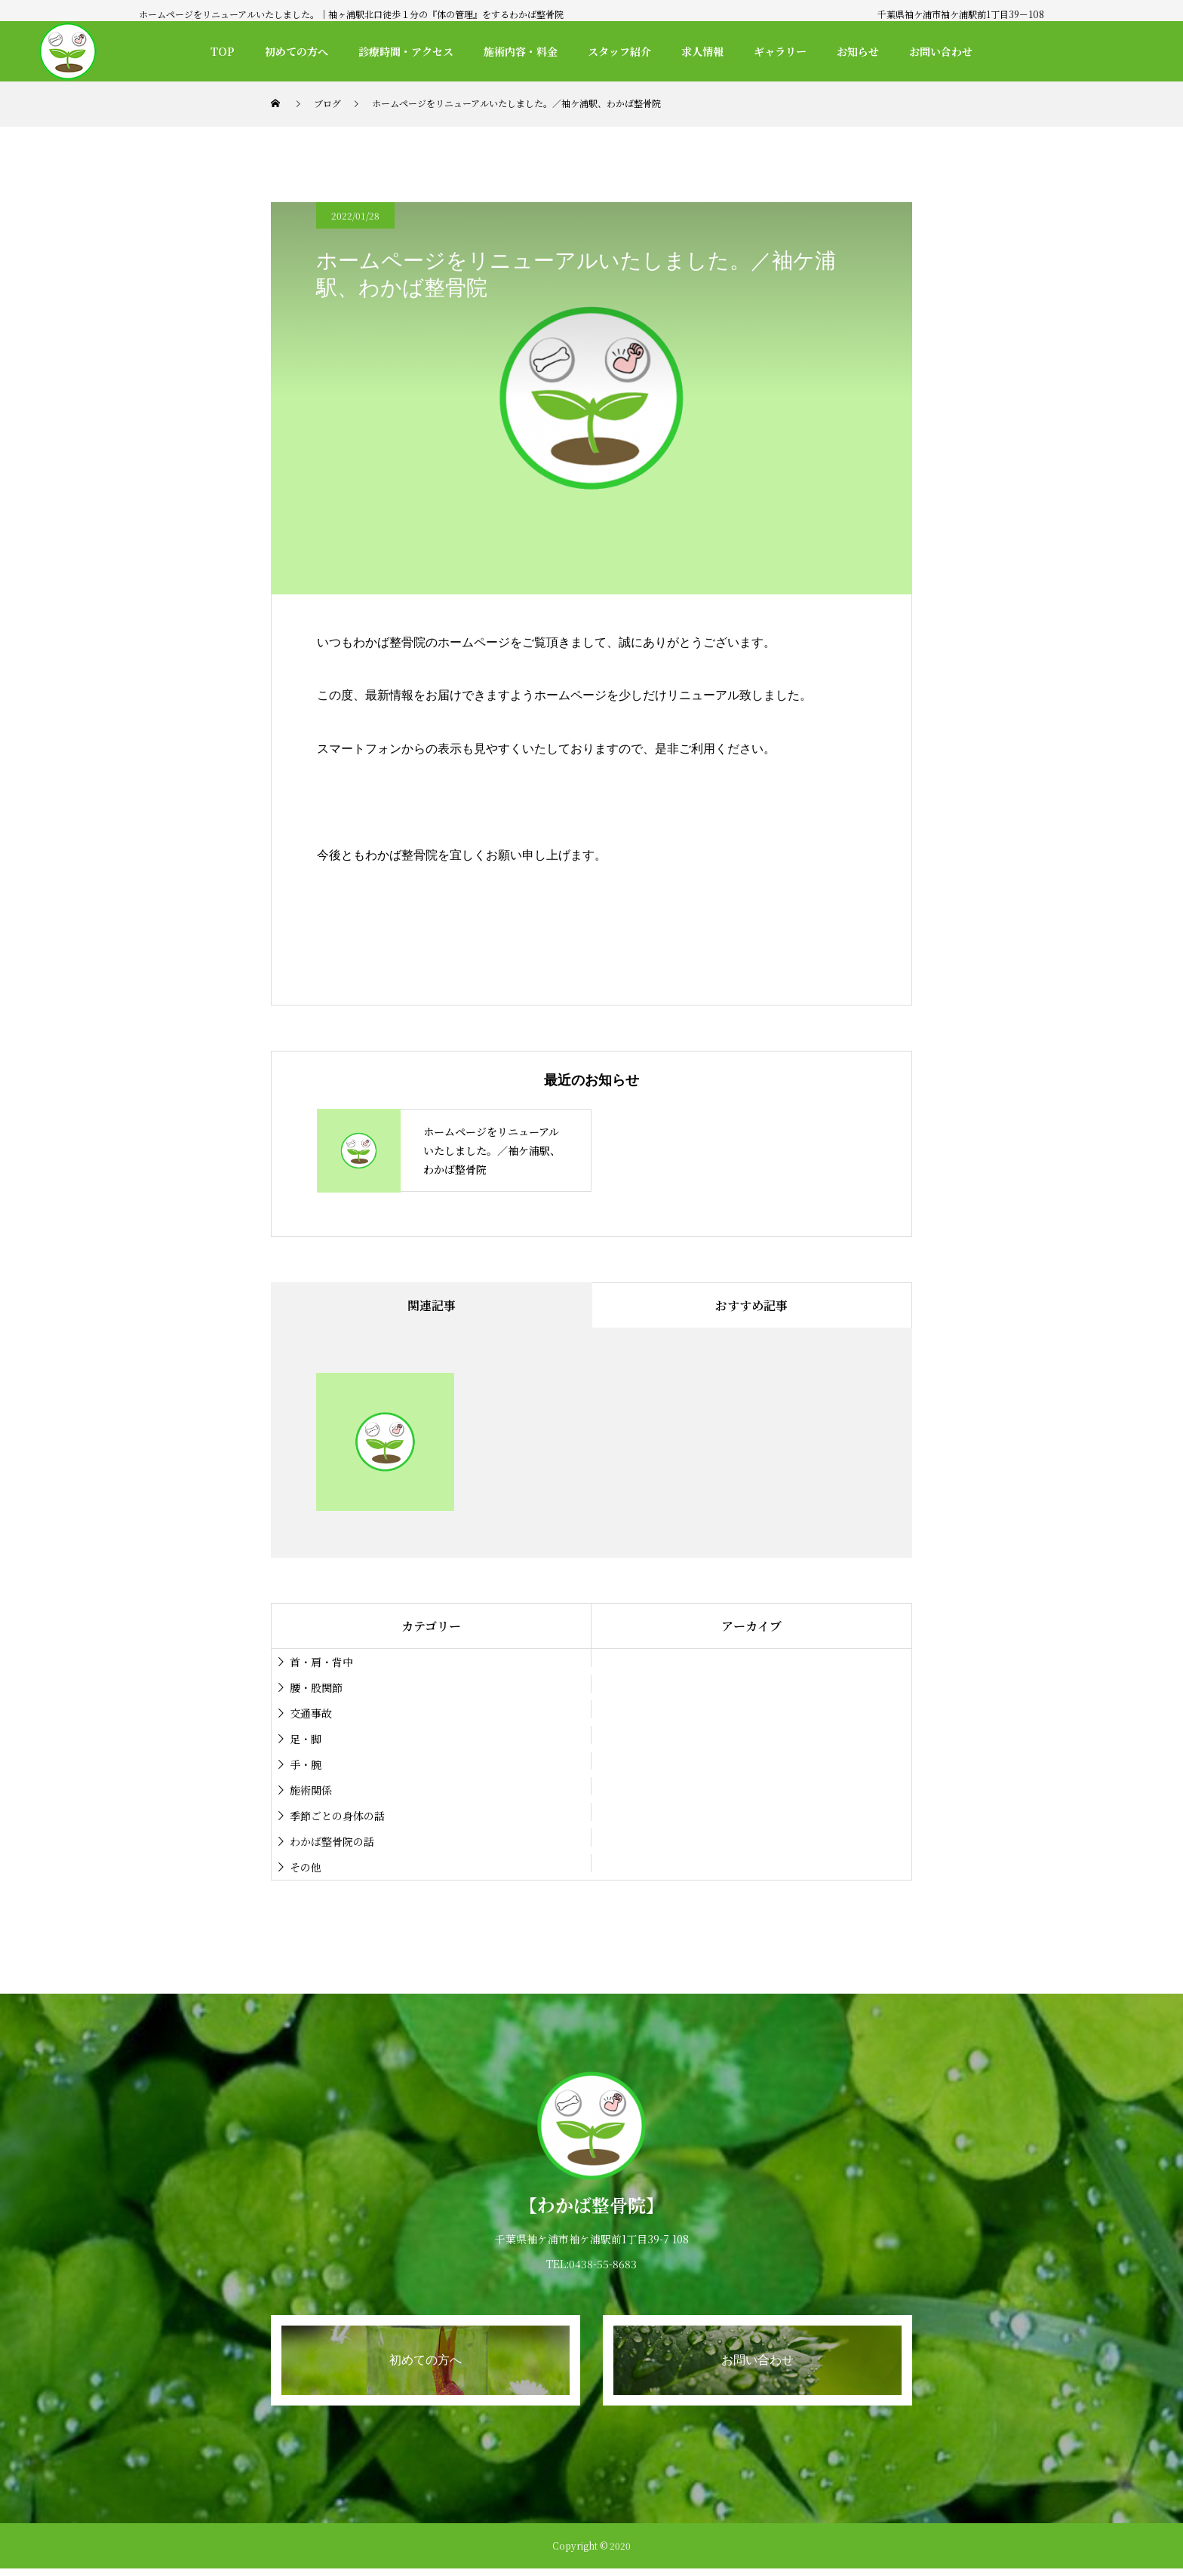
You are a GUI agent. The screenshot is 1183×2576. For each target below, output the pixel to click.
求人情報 (702, 51)
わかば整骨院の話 (332, 1841)
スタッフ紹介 (619, 51)
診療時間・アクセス (405, 51)
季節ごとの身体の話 (337, 1815)
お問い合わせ (941, 51)
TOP (222, 51)
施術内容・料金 (521, 51)
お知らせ (858, 51)
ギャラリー (780, 51)
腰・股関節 (316, 1687)
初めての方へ (296, 51)
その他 (305, 1867)
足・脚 (305, 1738)
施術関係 (311, 1790)
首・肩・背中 (321, 1661)
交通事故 (311, 1713)
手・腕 (305, 1764)
